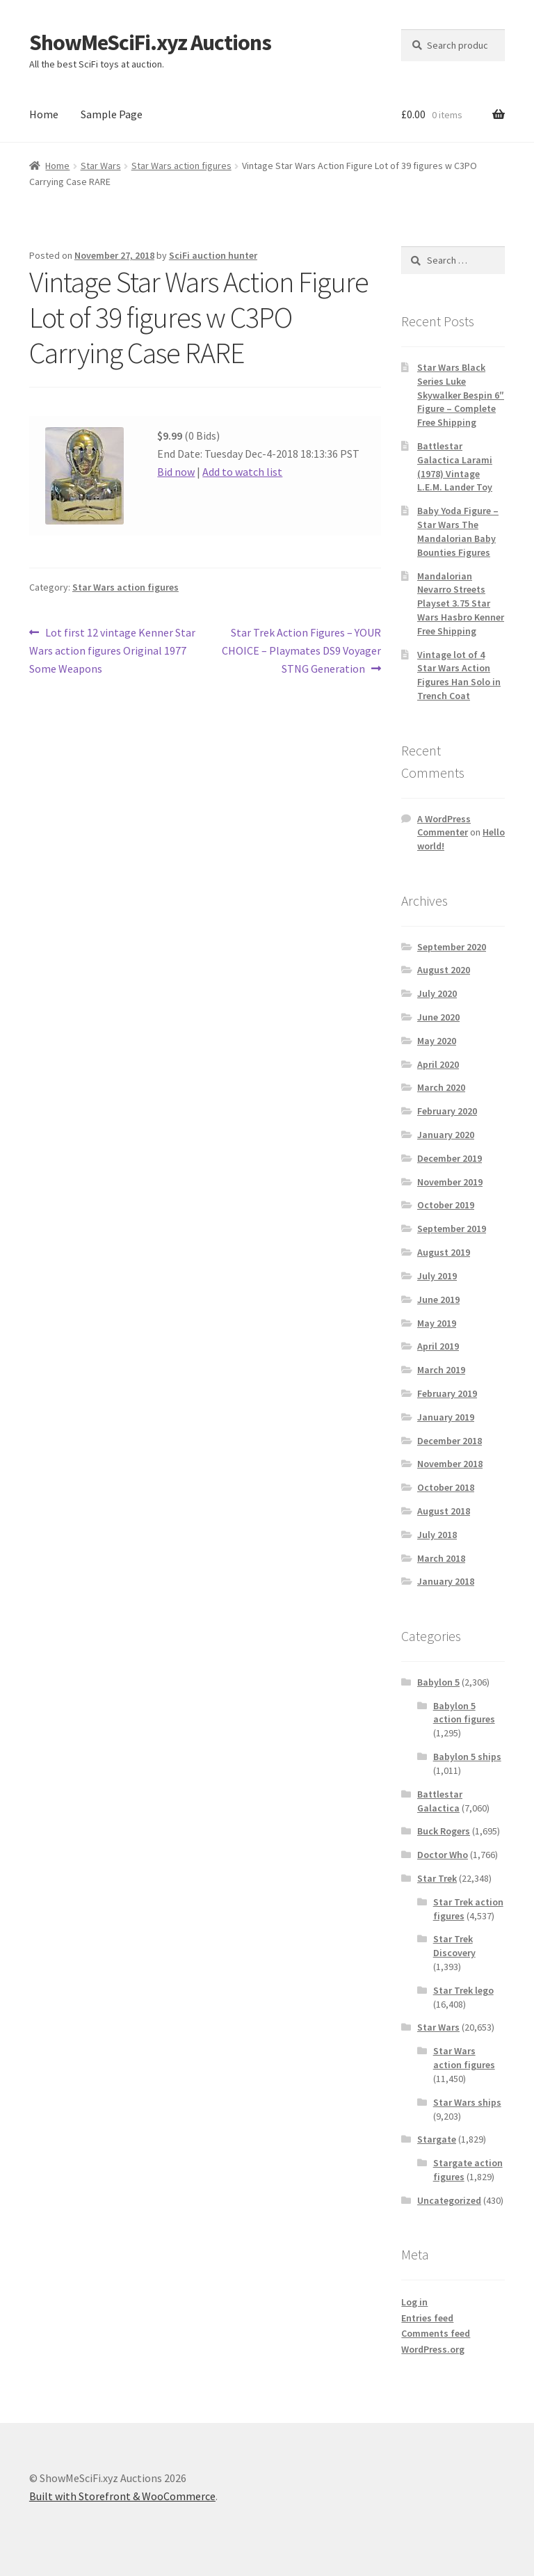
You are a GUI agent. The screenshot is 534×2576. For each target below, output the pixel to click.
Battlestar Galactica (439, 1801)
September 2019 (451, 1228)
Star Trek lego (463, 1990)
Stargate (436, 2139)
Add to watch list (242, 472)
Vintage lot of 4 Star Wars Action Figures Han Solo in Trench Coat (459, 675)
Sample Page (112, 114)
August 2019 (443, 1252)
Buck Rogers (443, 1831)
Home (43, 114)
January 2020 (445, 1134)
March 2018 (441, 1558)
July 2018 (437, 1534)
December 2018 (449, 1440)
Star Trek (437, 1878)
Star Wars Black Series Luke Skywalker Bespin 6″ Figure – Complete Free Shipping (460, 395)
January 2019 (445, 1417)
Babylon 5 (438, 1682)
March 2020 (441, 1087)
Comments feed (435, 2333)
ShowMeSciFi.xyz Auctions (150, 42)
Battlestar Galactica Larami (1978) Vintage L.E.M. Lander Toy (454, 466)
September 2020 (451, 947)
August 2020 (443, 969)
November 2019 (450, 1182)
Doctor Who (442, 1854)
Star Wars (101, 165)
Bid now (176, 472)
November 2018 (450, 1463)
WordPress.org (432, 2349)
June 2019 (438, 1299)
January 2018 (445, 1581)
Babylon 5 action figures (464, 1712)
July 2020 (437, 993)
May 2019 (436, 1323)
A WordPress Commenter (444, 826)
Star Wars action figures (181, 165)
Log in (414, 2302)
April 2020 (438, 1064)
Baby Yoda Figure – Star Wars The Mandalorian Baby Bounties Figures (458, 531)
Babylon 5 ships (467, 1756)
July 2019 (437, 1276)
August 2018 (443, 1511)
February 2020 (447, 1111)
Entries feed (427, 2318)
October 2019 (445, 1205)
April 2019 (438, 1346)
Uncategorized (449, 2200)
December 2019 (449, 1158)
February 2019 (447, 1393)
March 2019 (441, 1369)
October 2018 (445, 1487)
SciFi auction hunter (213, 255)
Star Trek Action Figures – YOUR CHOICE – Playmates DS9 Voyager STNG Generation (301, 649)
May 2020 (436, 1040)
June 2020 (438, 1017)
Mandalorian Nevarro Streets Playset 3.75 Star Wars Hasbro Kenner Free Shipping (460, 603)
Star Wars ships (467, 2102)
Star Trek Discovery (454, 1946)
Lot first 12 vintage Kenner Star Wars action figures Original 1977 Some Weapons (112, 649)
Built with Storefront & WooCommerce (122, 2496)
